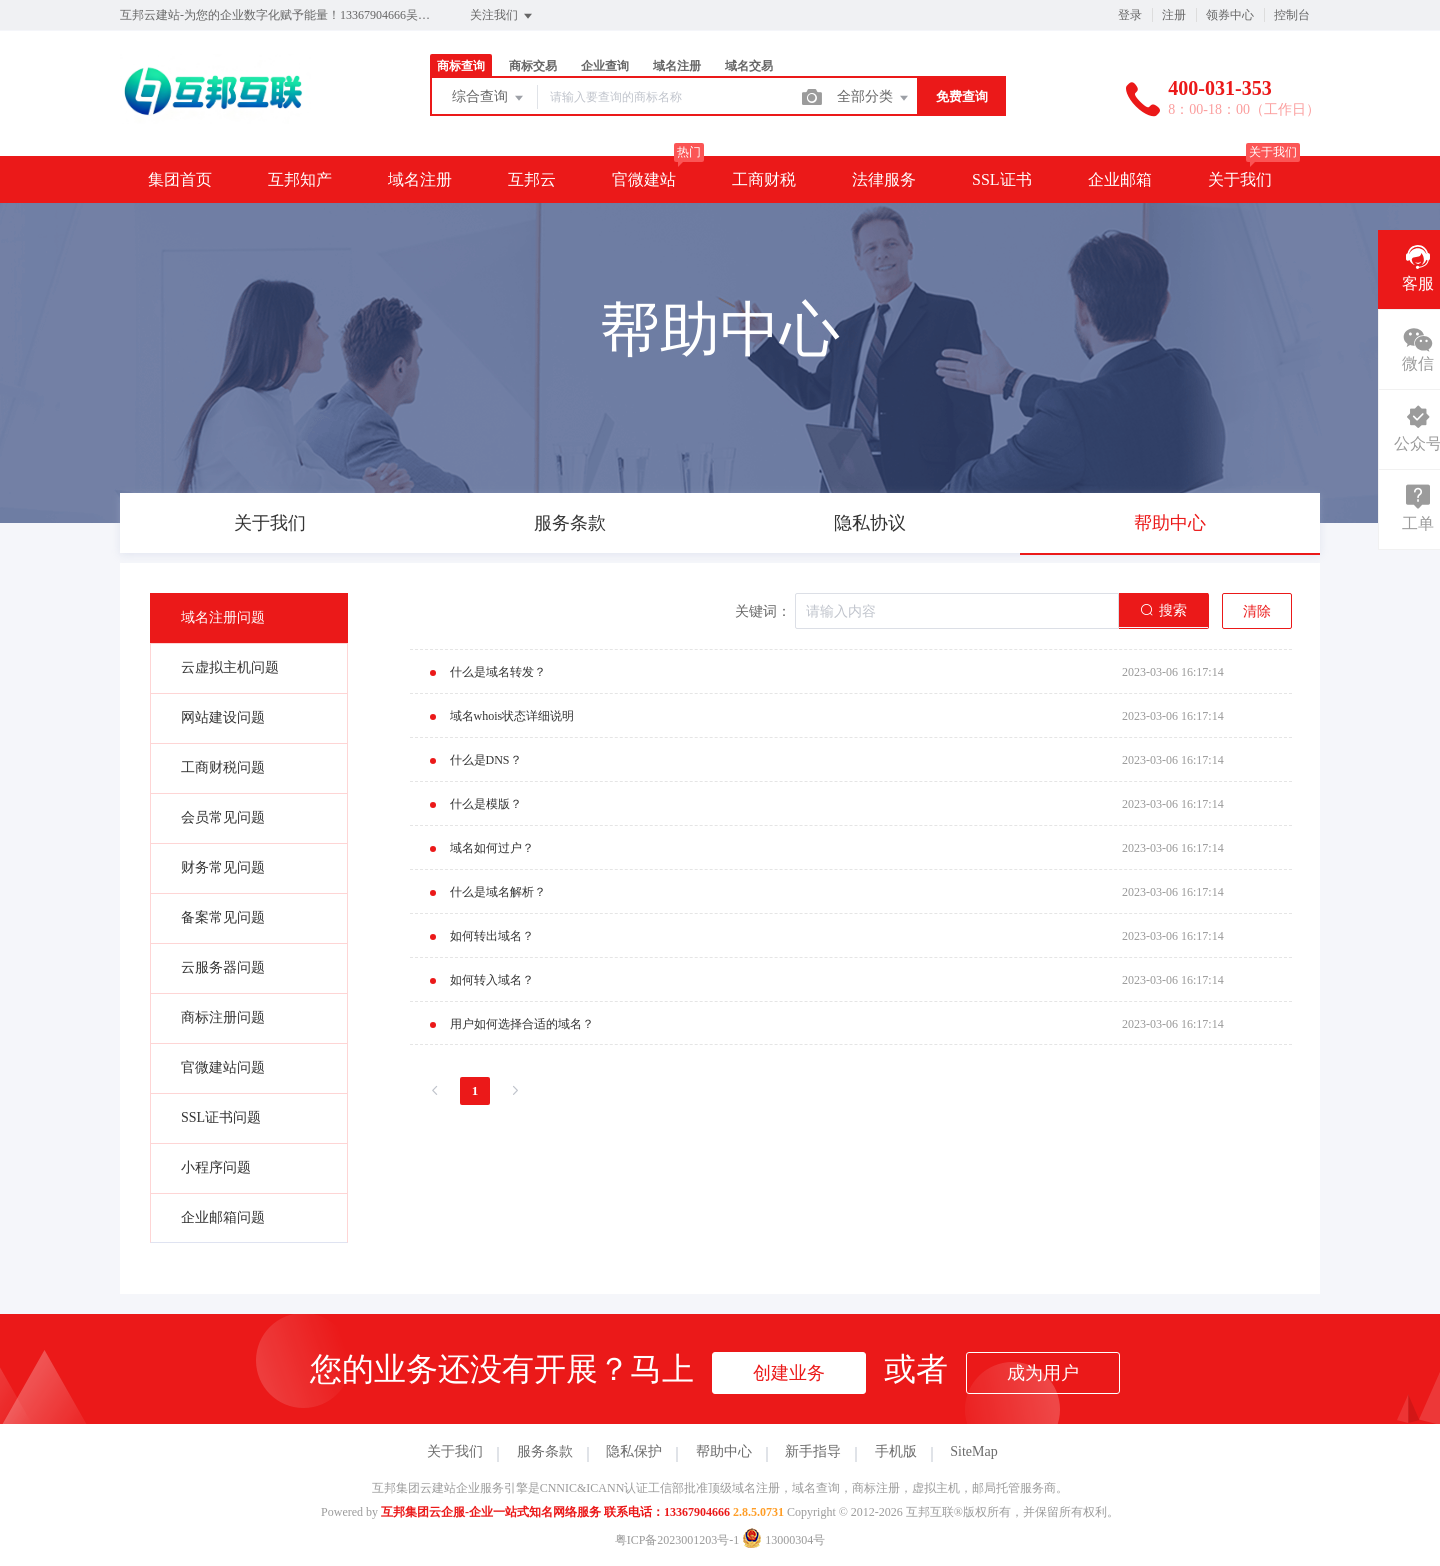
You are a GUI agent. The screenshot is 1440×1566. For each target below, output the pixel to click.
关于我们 (1240, 179)
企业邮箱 (1120, 179)
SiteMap (973, 1451)
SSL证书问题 (221, 1117)
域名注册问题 (223, 617)
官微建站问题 (223, 1067)
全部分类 (874, 98)
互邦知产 (300, 179)
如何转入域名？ (492, 980)
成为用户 (1043, 1373)
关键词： (763, 611)
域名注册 (677, 66)
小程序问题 (216, 1167)
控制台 (1292, 15)
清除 (1257, 611)
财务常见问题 (223, 867)
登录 (1130, 15)
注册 (1174, 15)
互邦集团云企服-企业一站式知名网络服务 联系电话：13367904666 (555, 1512)
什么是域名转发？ (498, 672)
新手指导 (813, 1451)
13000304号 (783, 1540)
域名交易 (749, 66)
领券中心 (1230, 15)
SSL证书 (1002, 179)
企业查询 (605, 66)
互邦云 (532, 179)
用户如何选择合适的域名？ (522, 1024)
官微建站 (644, 179)
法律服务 (884, 179)
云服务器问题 (223, 967)
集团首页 (180, 179)
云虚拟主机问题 (230, 667)
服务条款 (545, 1451)
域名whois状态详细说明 (512, 716)
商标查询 (461, 66)
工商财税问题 (223, 767)
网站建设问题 (223, 717)
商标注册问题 (223, 1017)
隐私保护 (634, 1451)
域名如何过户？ (492, 848)
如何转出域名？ (492, 936)
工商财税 (764, 179)
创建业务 (789, 1373)
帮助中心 (724, 1451)
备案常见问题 (223, 917)
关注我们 (502, 16)
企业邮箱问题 (223, 1217)
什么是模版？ (486, 804)
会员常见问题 (223, 817)
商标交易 (533, 66)
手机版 (896, 1451)
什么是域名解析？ (498, 892)
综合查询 (489, 98)
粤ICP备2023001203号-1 (677, 1540)
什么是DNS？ (486, 760)
